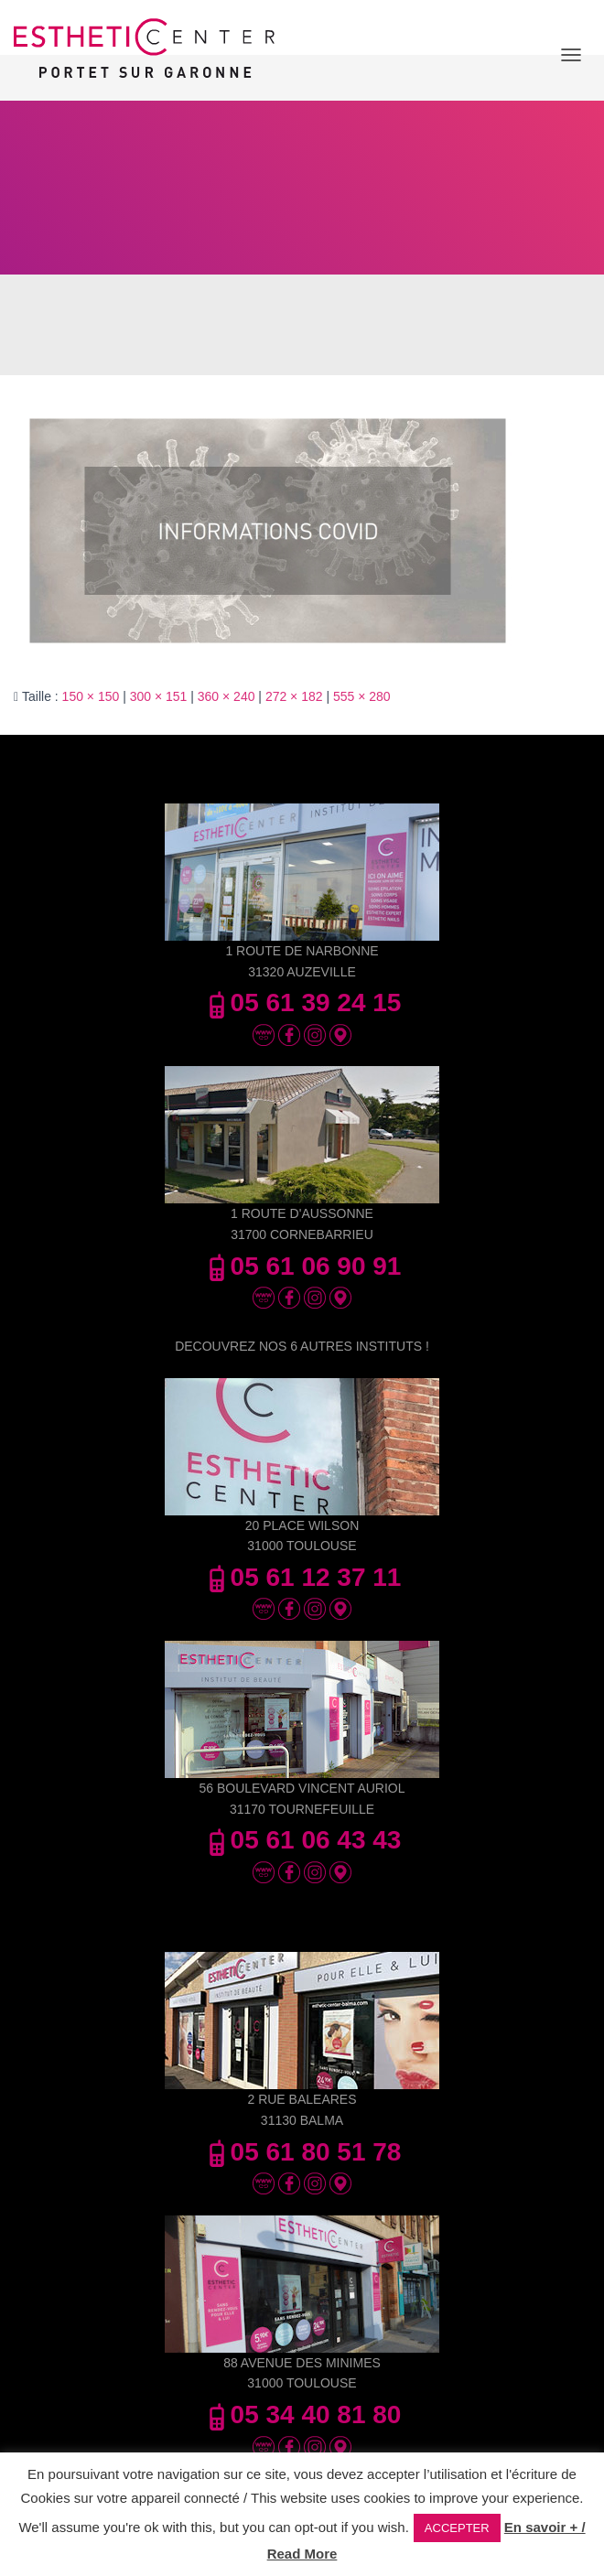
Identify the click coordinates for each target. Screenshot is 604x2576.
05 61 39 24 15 (302, 1002)
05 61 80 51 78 (302, 2152)
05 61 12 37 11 (302, 1577)
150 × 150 (91, 696)
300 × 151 (159, 696)
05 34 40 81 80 (302, 2414)
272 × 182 (294, 696)
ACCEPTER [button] (457, 2528)
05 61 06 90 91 (302, 1266)
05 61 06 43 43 (302, 1840)
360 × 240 (226, 696)
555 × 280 (362, 696)
